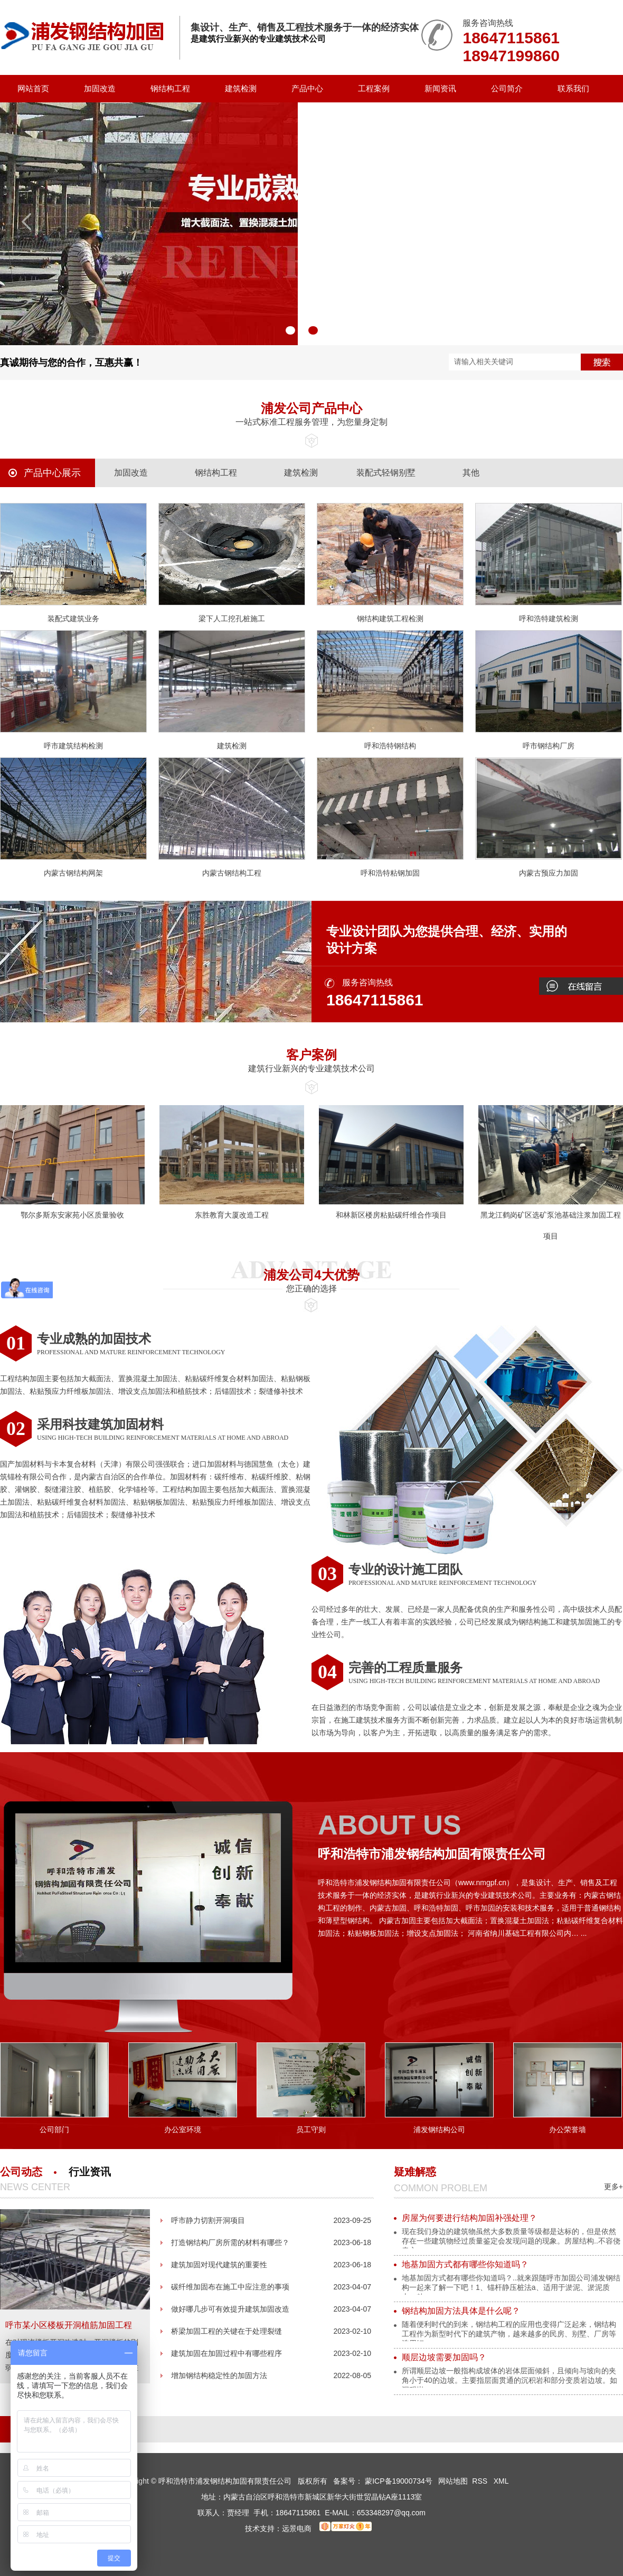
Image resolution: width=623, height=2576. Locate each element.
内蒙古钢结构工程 (231, 873)
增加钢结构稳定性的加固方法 (219, 2375)
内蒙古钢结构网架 (73, 873)
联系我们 (573, 88)
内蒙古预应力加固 (548, 873)
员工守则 (311, 2129)
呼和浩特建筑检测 (548, 618)
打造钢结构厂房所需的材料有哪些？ (230, 2242)
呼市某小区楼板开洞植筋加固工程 (68, 2325)
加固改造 (100, 88)
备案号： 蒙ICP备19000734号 (382, 2481)
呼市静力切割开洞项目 (208, 2220)
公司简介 (507, 88)
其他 (470, 472)
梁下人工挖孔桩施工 (232, 618)
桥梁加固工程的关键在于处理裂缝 (226, 2331)
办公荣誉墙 (567, 2129)
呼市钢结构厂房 (548, 746)
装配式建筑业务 (73, 618)
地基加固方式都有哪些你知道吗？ (465, 2264)
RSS (480, 2481)
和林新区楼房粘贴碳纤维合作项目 (391, 1215)
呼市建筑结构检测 (73, 746)
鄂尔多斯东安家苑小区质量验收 (72, 1215)
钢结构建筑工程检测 (390, 618)
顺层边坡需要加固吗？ (444, 2357)
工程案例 (374, 88)
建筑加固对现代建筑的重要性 (219, 2264)
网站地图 (453, 2481)
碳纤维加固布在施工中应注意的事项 (230, 2287)
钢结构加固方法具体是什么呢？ (461, 2310)
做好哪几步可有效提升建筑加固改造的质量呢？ (230, 2312)
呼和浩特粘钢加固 (390, 873)
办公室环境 (182, 2129)
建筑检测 (241, 88)
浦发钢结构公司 (439, 2129)
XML (501, 2481)
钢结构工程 (170, 88)
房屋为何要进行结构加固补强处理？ (469, 2217)
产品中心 (307, 88)
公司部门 (54, 2129)
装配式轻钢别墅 (386, 472)
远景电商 (296, 2528)
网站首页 (33, 88)
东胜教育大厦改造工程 (232, 1215)
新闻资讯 (440, 88)
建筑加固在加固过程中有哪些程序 (226, 2353)
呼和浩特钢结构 (390, 746)
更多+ (613, 2186)
